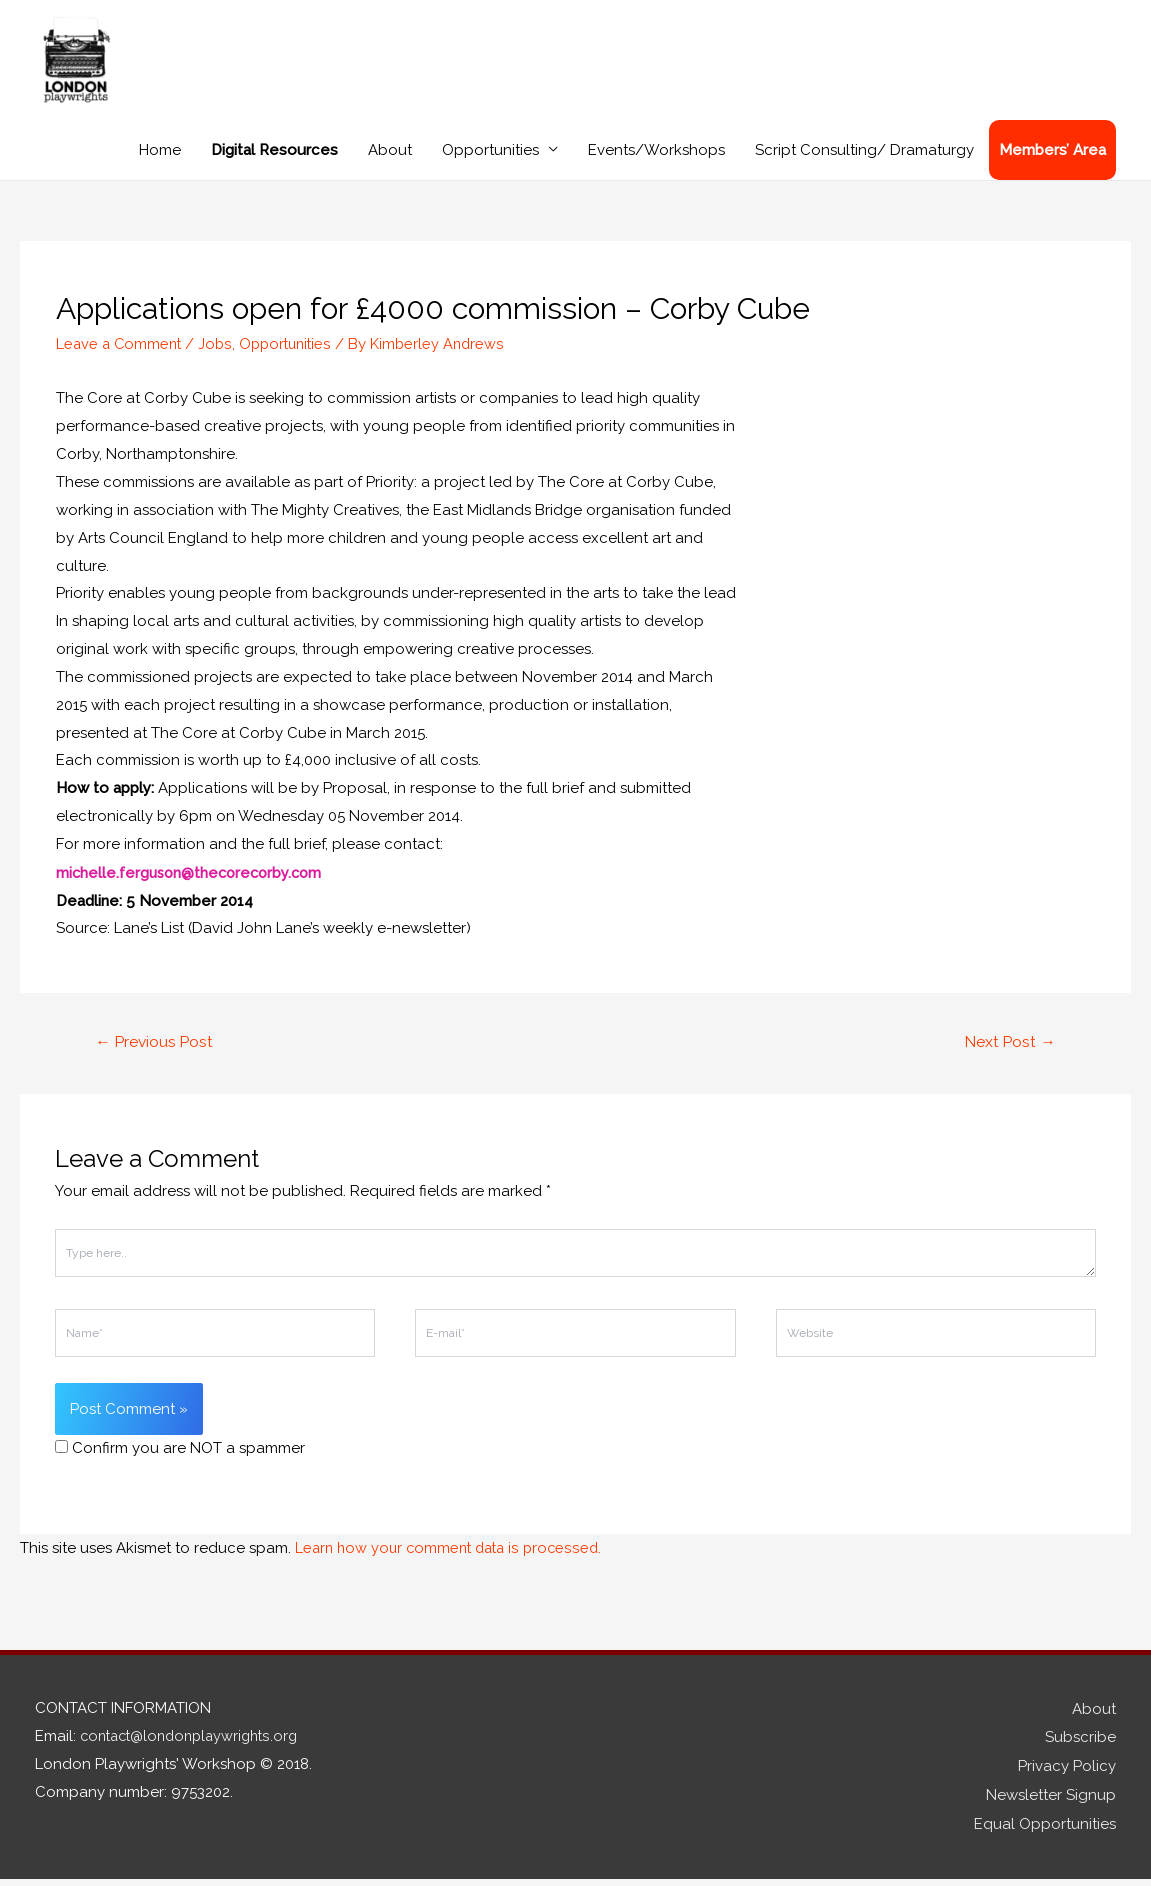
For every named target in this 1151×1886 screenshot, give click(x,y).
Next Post (1008, 1054)
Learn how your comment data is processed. (453, 1561)
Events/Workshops (656, 164)
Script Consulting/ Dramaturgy (864, 164)
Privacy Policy (1067, 1776)
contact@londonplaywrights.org (195, 1748)
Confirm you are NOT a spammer (180, 1462)
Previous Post (156, 1054)
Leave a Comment (121, 357)
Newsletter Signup (1051, 1804)
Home (160, 164)
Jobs (220, 357)
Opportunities (490, 164)
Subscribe (1080, 1748)
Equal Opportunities (1045, 1831)
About (390, 164)
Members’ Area (1052, 164)
